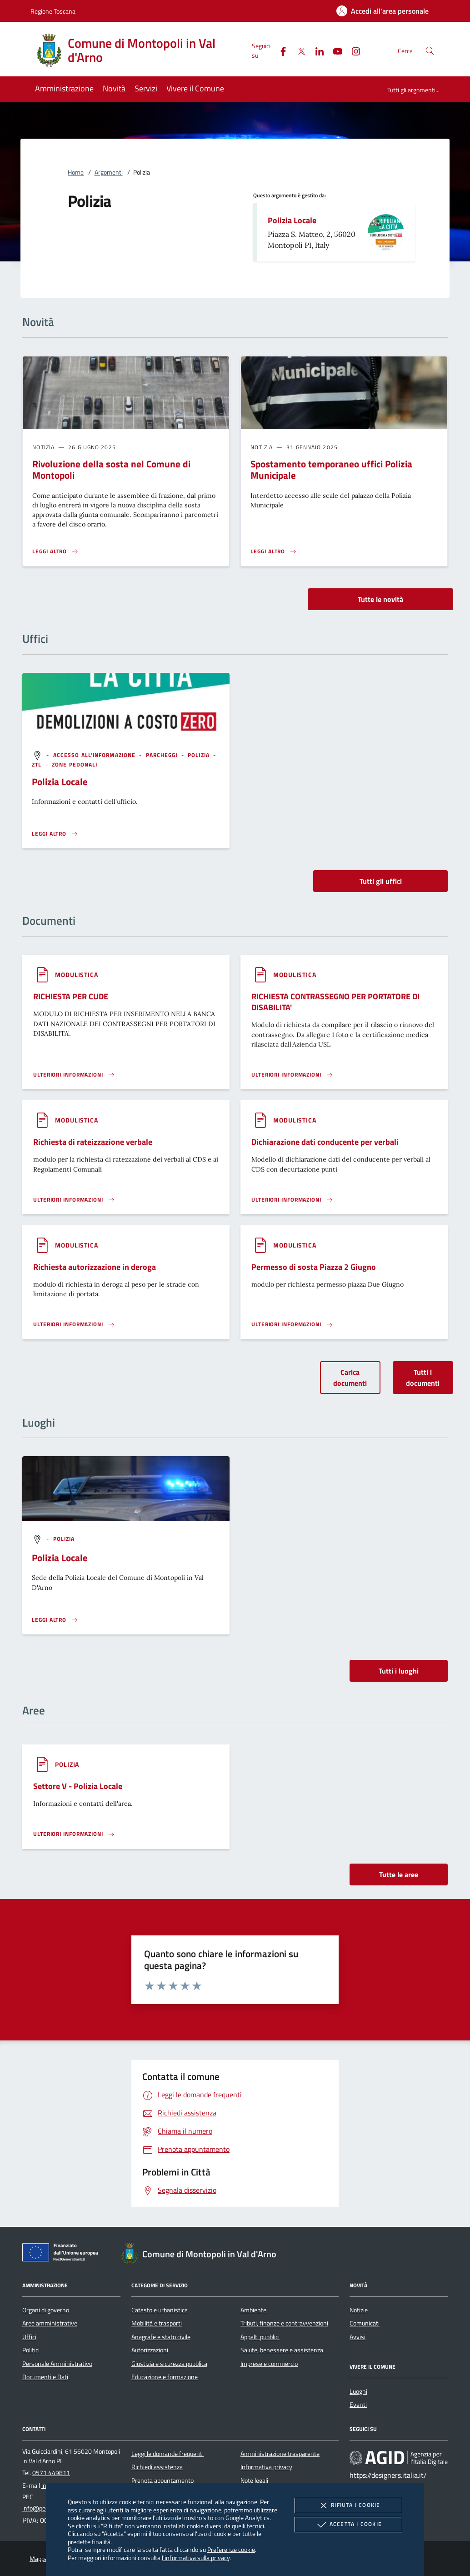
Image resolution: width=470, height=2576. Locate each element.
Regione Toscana (52, 11)
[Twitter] (298, 50)
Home (76, 172)
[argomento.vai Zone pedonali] (74, 764)
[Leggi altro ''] (55, 833)
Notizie (359, 2310)
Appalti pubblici (260, 2337)
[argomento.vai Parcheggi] (163, 755)
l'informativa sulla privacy (196, 2557)
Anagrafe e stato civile (160, 2337)
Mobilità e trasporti (156, 2323)
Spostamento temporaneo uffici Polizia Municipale (331, 469)
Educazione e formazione (164, 2377)
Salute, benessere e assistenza (281, 2350)
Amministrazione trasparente (280, 2454)
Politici (31, 2350)
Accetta (348, 2524)
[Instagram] (352, 50)
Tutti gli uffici (381, 881)
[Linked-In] (316, 50)
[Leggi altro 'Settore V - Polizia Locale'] (74, 1834)
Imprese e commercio (269, 2364)
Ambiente (253, 2310)
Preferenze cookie (231, 2549)
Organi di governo (45, 2310)
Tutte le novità (380, 599)
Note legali (254, 2481)
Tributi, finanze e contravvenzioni (284, 2323)
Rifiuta (348, 2505)
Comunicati (365, 2323)
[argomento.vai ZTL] (37, 764)
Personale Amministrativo (57, 2364)
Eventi (358, 2405)
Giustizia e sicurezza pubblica (169, 2364)
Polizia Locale (292, 220)
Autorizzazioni (149, 2350)
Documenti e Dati (45, 2377)
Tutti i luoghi (399, 1670)
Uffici (29, 2337)
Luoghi (358, 2391)
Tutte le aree (398, 1874)
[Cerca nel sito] (430, 50)
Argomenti (109, 172)
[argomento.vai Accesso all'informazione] (95, 755)
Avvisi (357, 2337)
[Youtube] (334, 50)
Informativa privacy (266, 2467)
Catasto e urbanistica (159, 2310)
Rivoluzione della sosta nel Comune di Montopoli (111, 469)
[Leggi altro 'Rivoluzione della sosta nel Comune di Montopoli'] (55, 551)
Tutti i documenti (423, 1377)
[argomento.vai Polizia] (199, 755)
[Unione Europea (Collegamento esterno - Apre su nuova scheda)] (62, 2254)
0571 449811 (51, 2473)
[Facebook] (279, 50)
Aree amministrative (49, 2323)
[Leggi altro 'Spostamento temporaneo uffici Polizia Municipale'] (273, 551)
